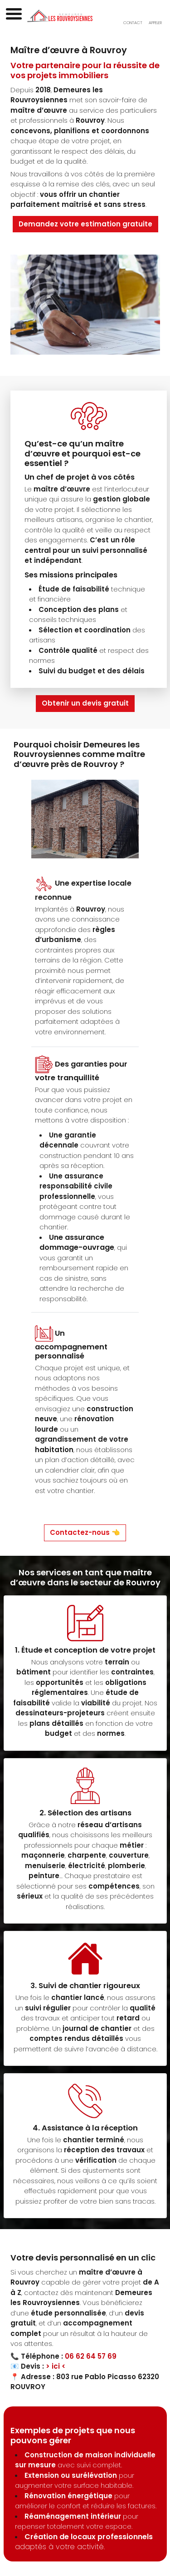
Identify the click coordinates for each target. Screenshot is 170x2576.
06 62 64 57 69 (91, 2356)
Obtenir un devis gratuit (85, 703)
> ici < (56, 2366)
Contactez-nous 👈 (85, 1532)
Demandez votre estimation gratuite (85, 224)
